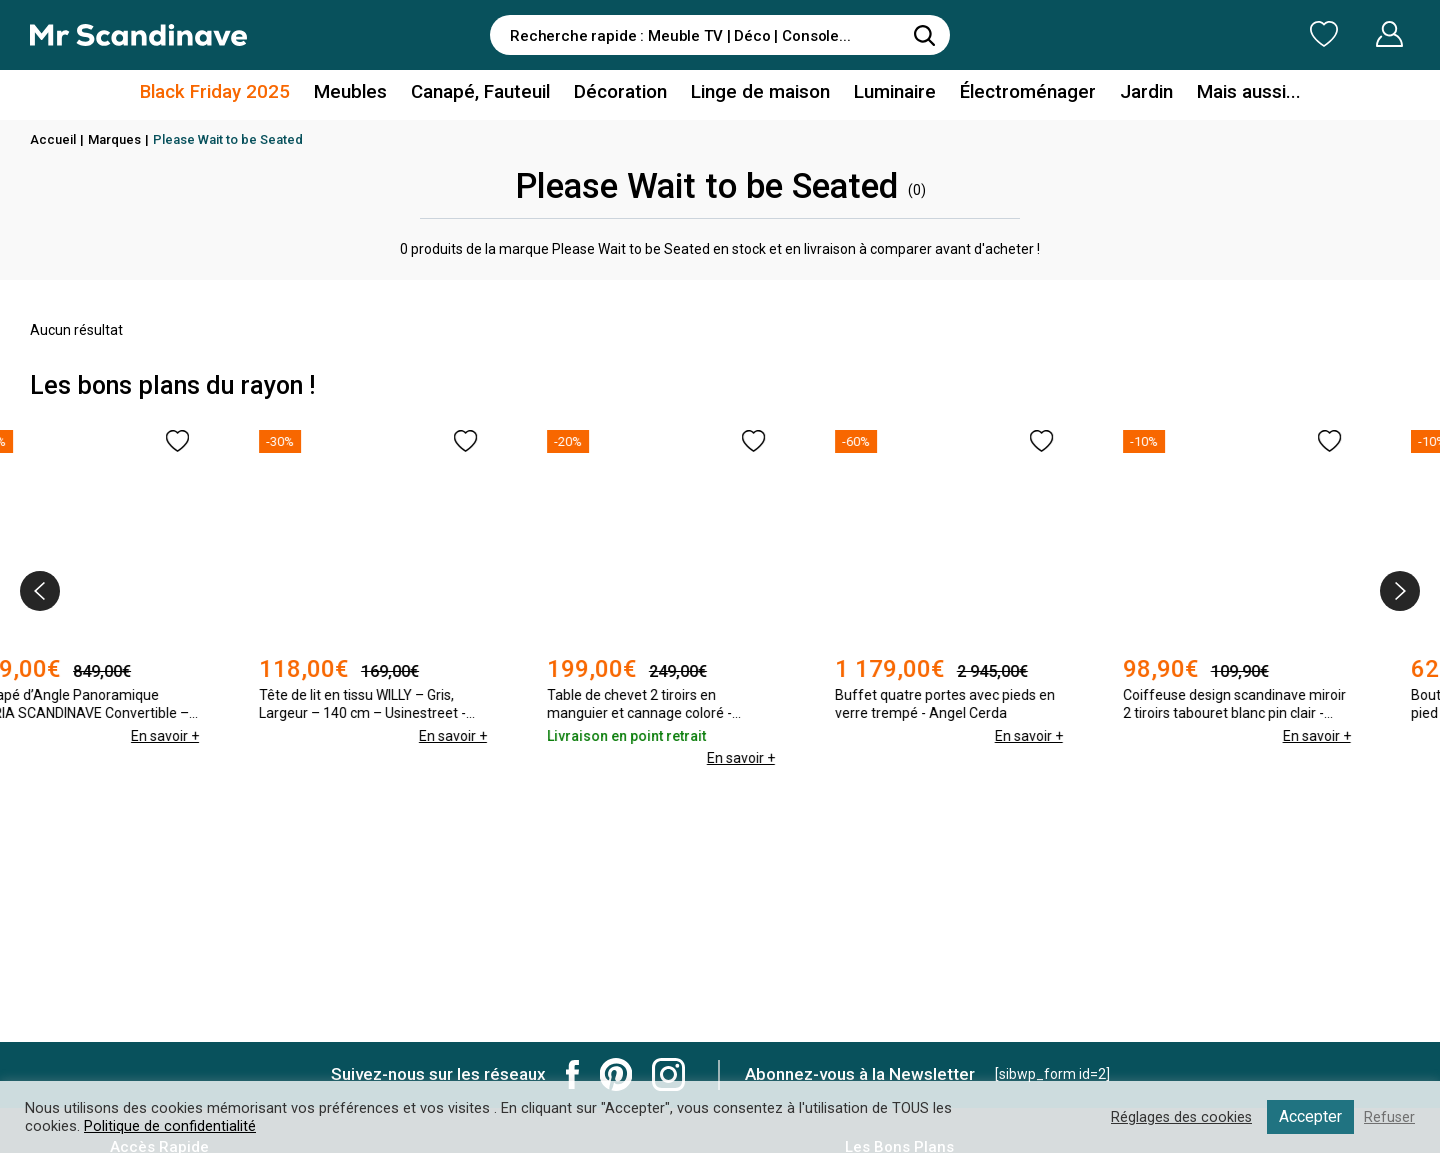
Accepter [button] (1309, 1116)
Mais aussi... (1231, 93)
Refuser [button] (1389, 1117)
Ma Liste (1219, 34)
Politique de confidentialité (170, 1126)
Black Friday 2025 (233, 93)
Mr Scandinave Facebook (573, 1074)
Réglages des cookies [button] (1179, 1117)
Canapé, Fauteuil (487, 93)
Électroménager (1018, 93)
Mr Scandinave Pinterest (616, 1074)
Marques (114, 139)
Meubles (362, 93)
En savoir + (223, 736)
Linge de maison (759, 93)
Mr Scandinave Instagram (668, 1074)
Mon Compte (1351, 34)
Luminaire (889, 93)
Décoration (624, 93)
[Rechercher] (925, 35)
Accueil (53, 139)
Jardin (1133, 93)
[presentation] (40, 591)
